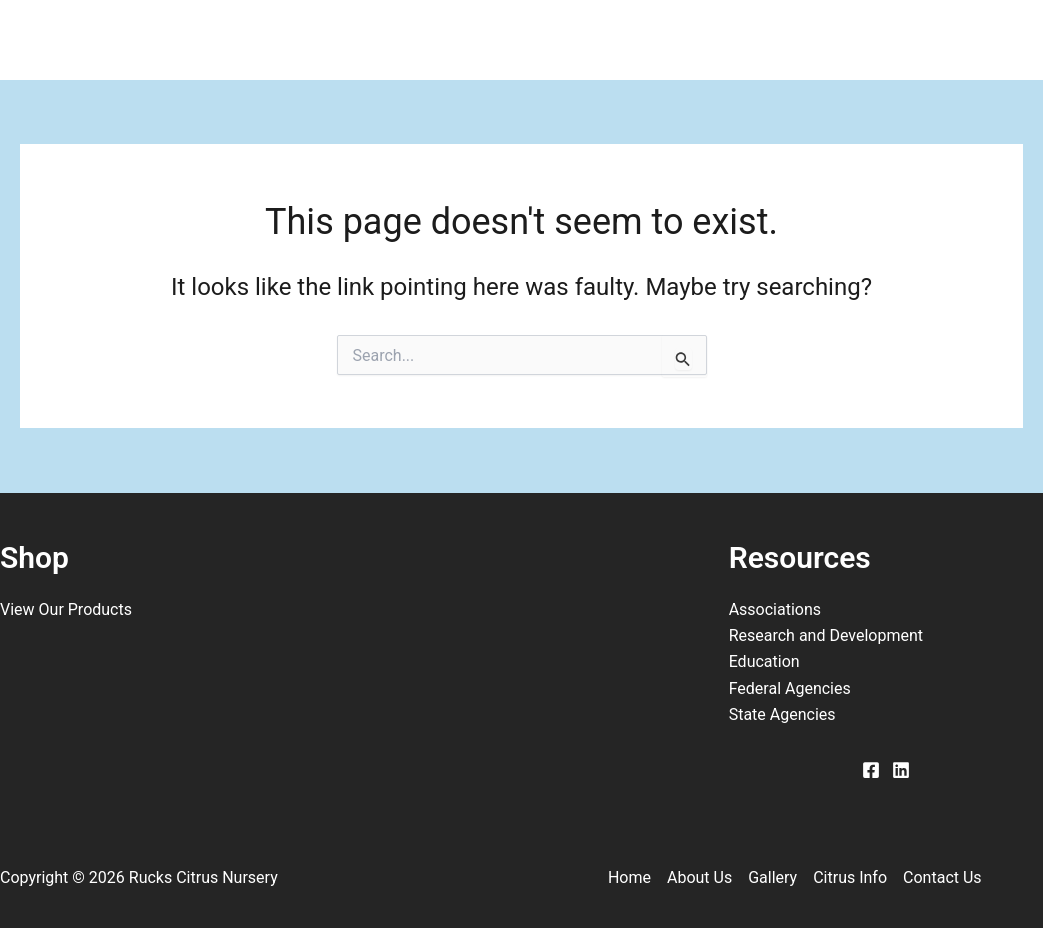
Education (764, 661)
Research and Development (826, 635)
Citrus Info (628, 40)
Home (225, 40)
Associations (775, 609)
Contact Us (791, 40)
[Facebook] (871, 770)
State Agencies (782, 714)
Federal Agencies (790, 688)
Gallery (489, 40)
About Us (355, 40)
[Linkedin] (901, 770)
